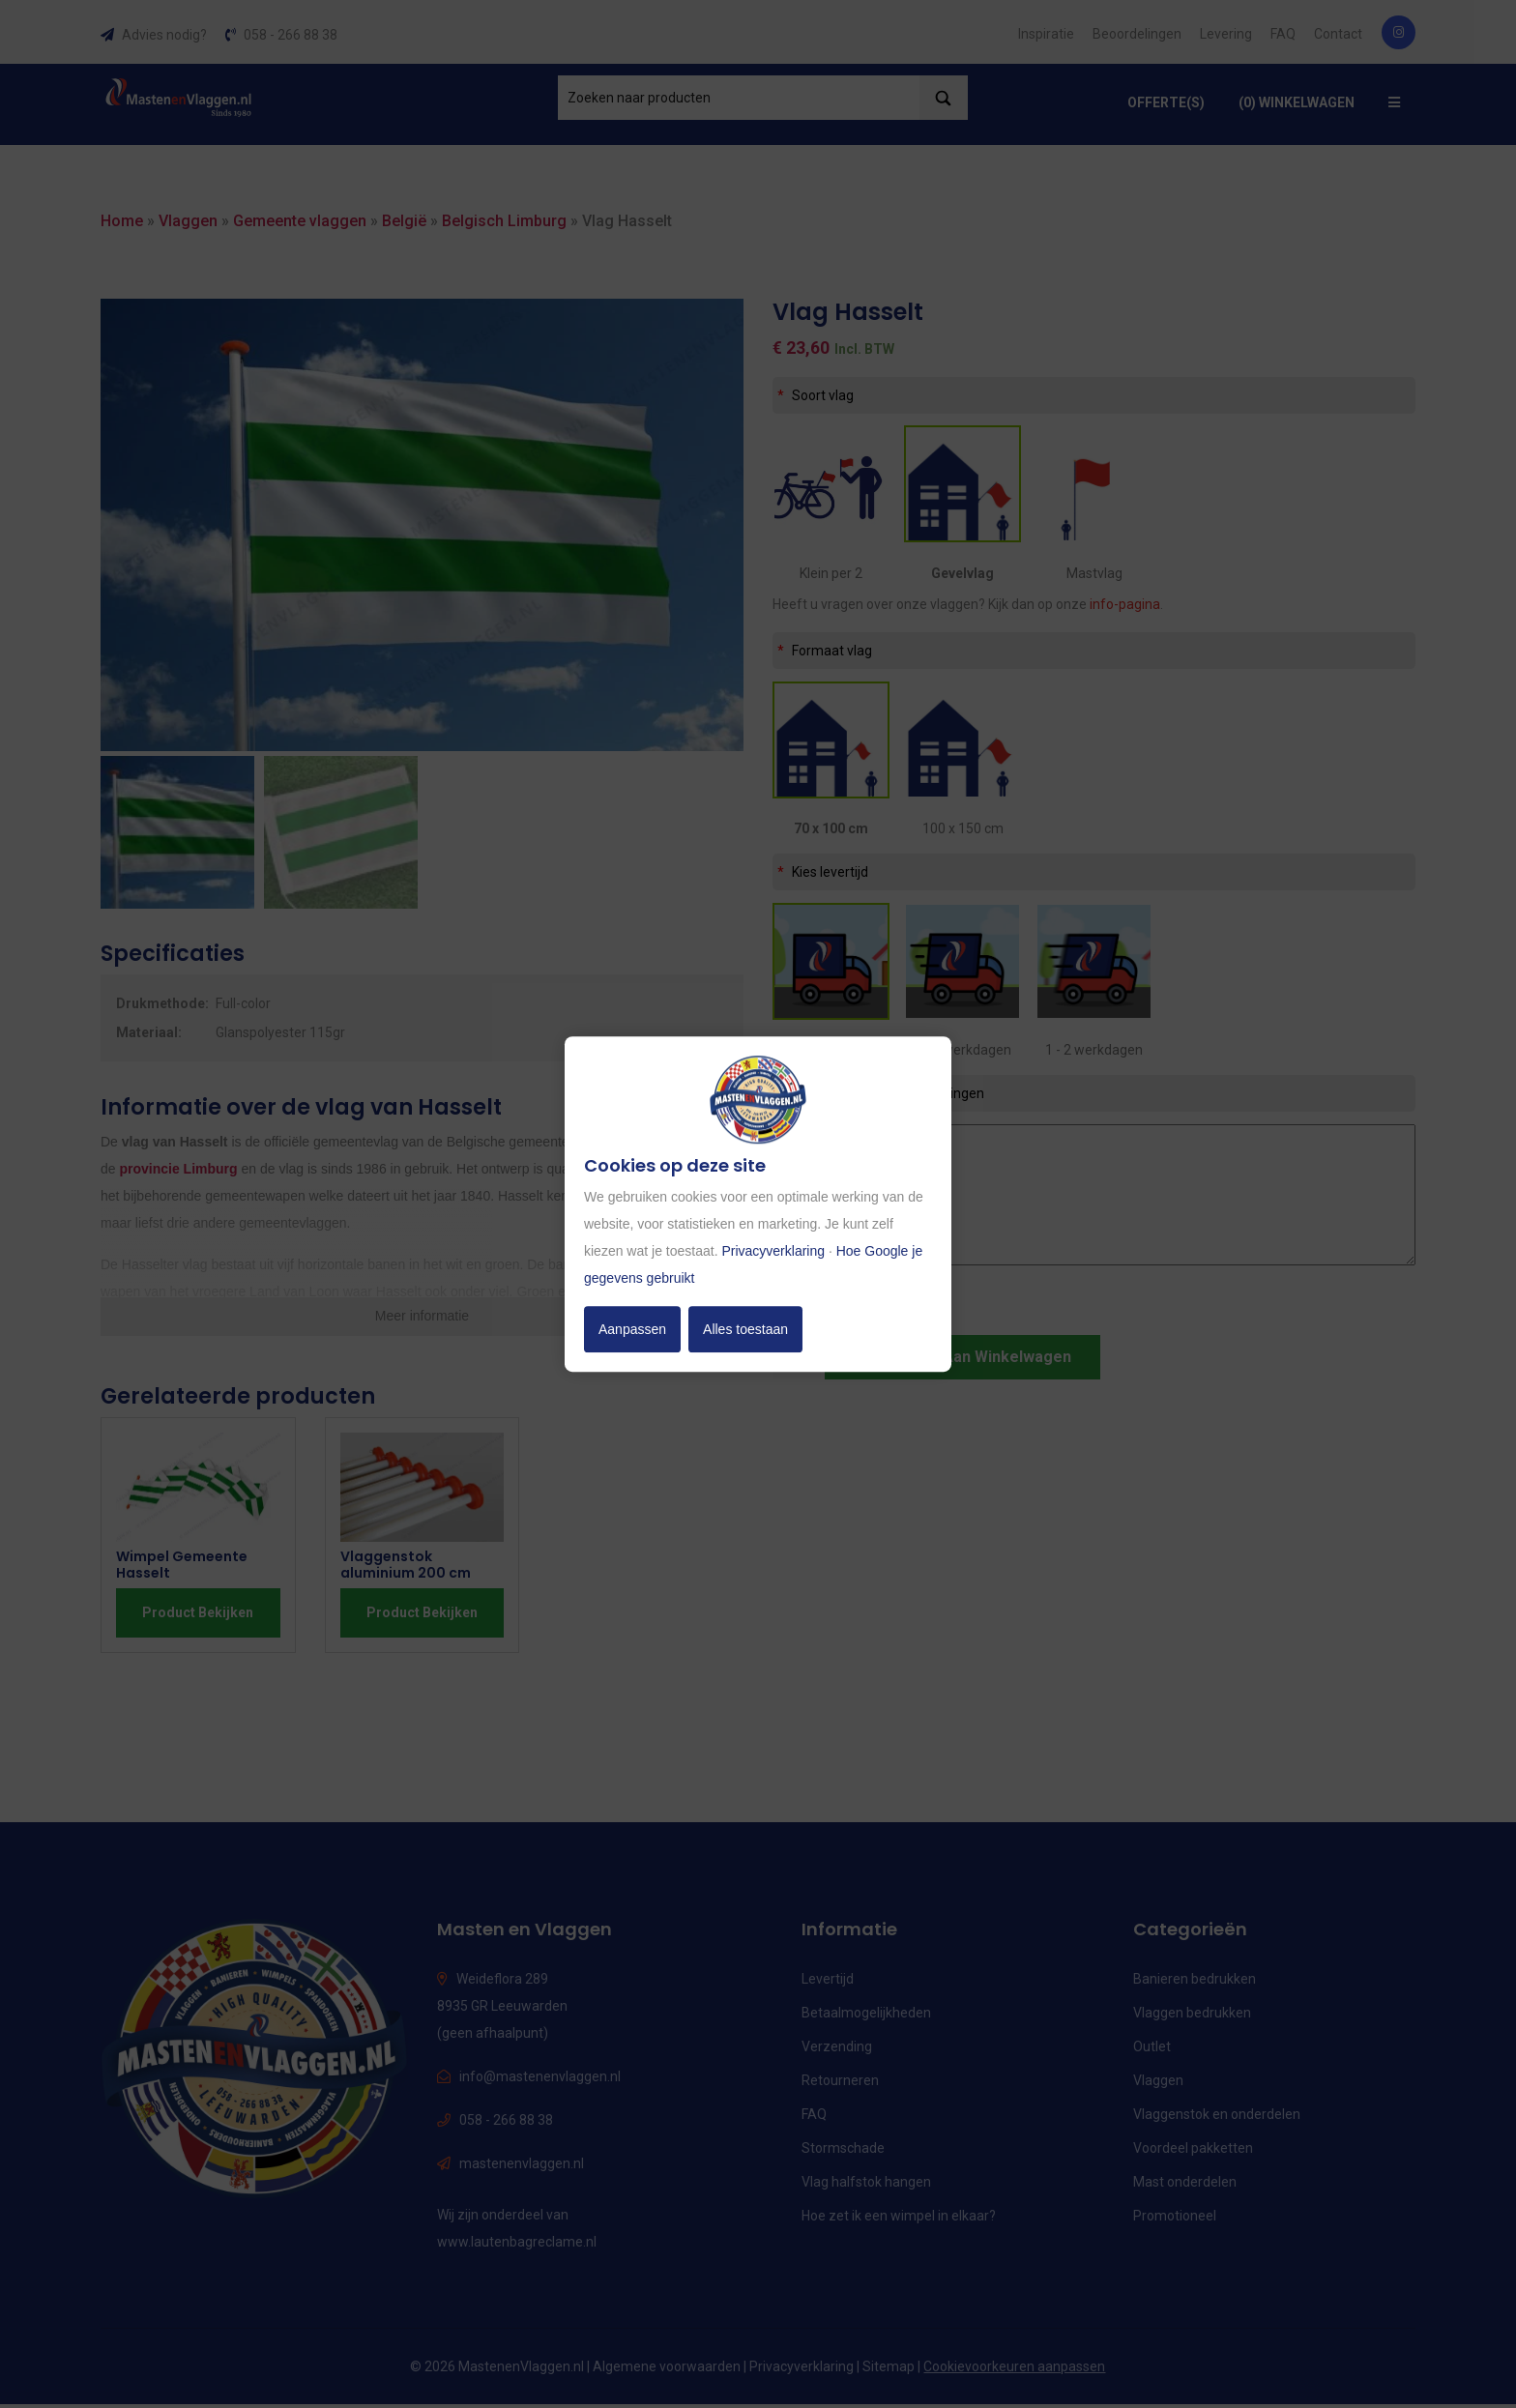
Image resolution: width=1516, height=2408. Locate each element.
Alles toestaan (745, 1329)
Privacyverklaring (773, 1251)
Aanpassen (632, 1329)
